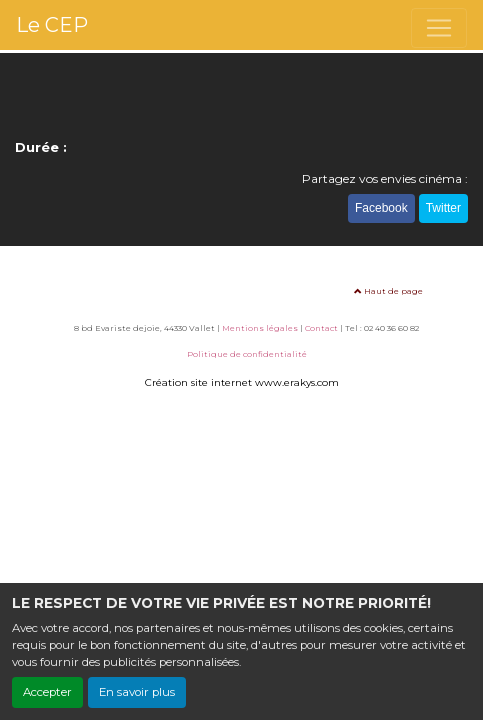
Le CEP (52, 25)
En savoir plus (137, 692)
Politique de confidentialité (247, 354)
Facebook (381, 208)
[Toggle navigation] (439, 28)
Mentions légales (260, 328)
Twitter (443, 208)
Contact (321, 328)
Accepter (47, 692)
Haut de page (388, 291)
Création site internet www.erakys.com (242, 382)
